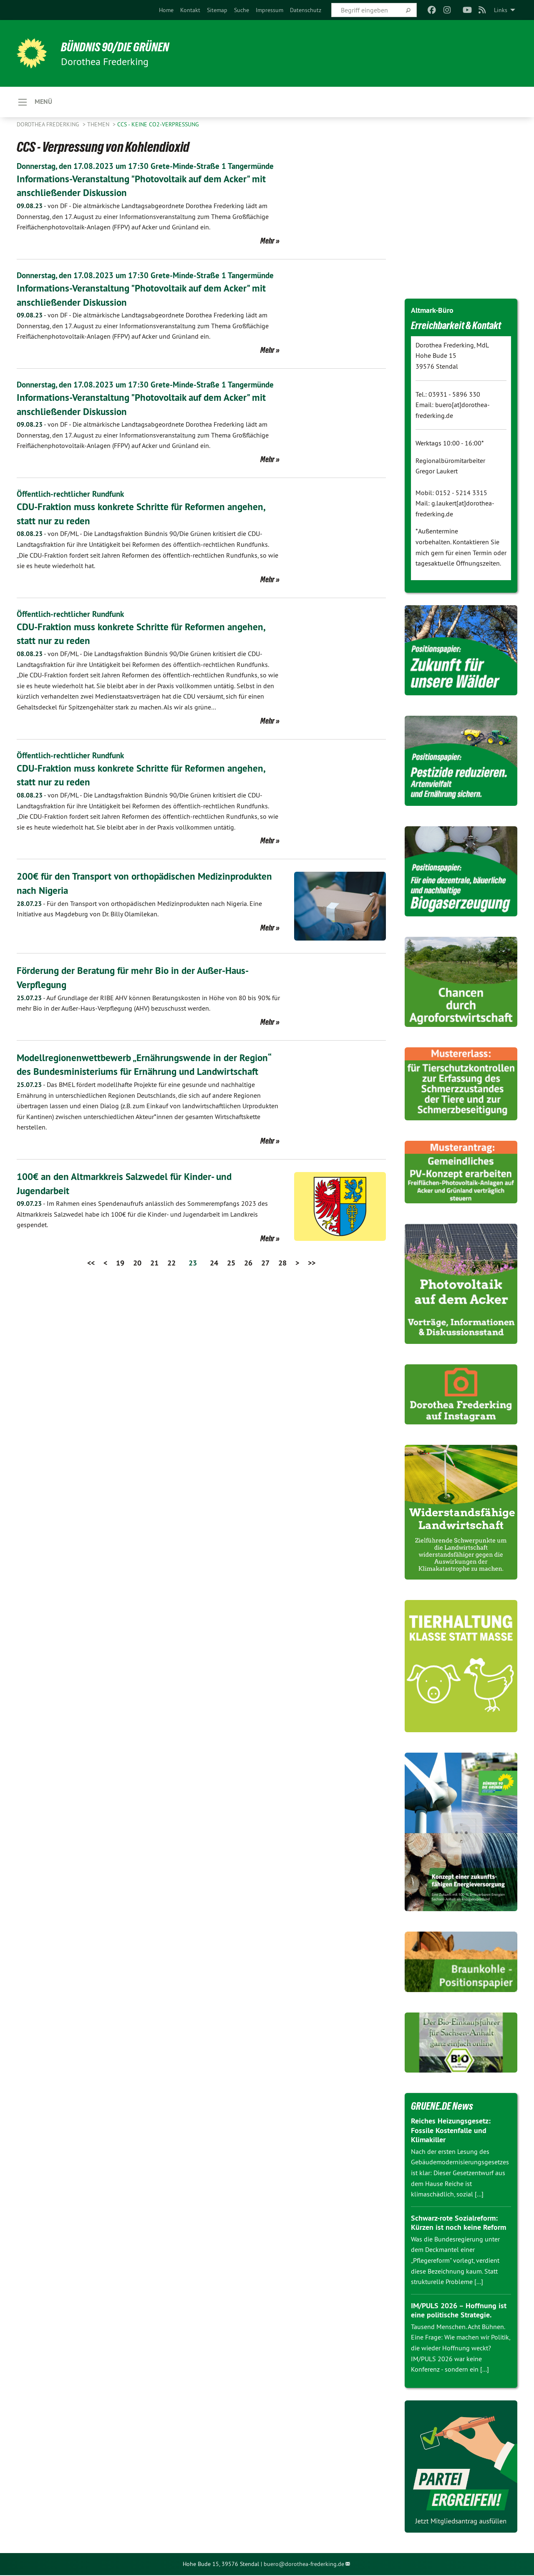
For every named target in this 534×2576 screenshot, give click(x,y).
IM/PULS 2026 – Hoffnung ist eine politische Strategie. (458, 2311)
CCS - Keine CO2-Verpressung (158, 125)
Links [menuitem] (500, 10)
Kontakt (190, 10)
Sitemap (217, 10)
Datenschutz (305, 10)
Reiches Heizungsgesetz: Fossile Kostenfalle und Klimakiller (451, 2131)
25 (231, 1298)
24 (214, 1298)
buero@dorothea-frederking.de (304, 2565)
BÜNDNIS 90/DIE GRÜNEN (119, 46)
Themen (99, 125)
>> (311, 1298)
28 (282, 1298)
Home (166, 10)
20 (137, 1298)
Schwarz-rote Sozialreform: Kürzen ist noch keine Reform (458, 2223)
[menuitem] (166, 10)
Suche (241, 10)
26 (248, 1298)
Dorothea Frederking (49, 125)
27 (265, 1298)
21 (154, 1298)
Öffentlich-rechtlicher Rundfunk (73, 529)
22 (171, 1298)
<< (91, 1298)
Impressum (269, 10)
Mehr (267, 253)
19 (120, 1298)
